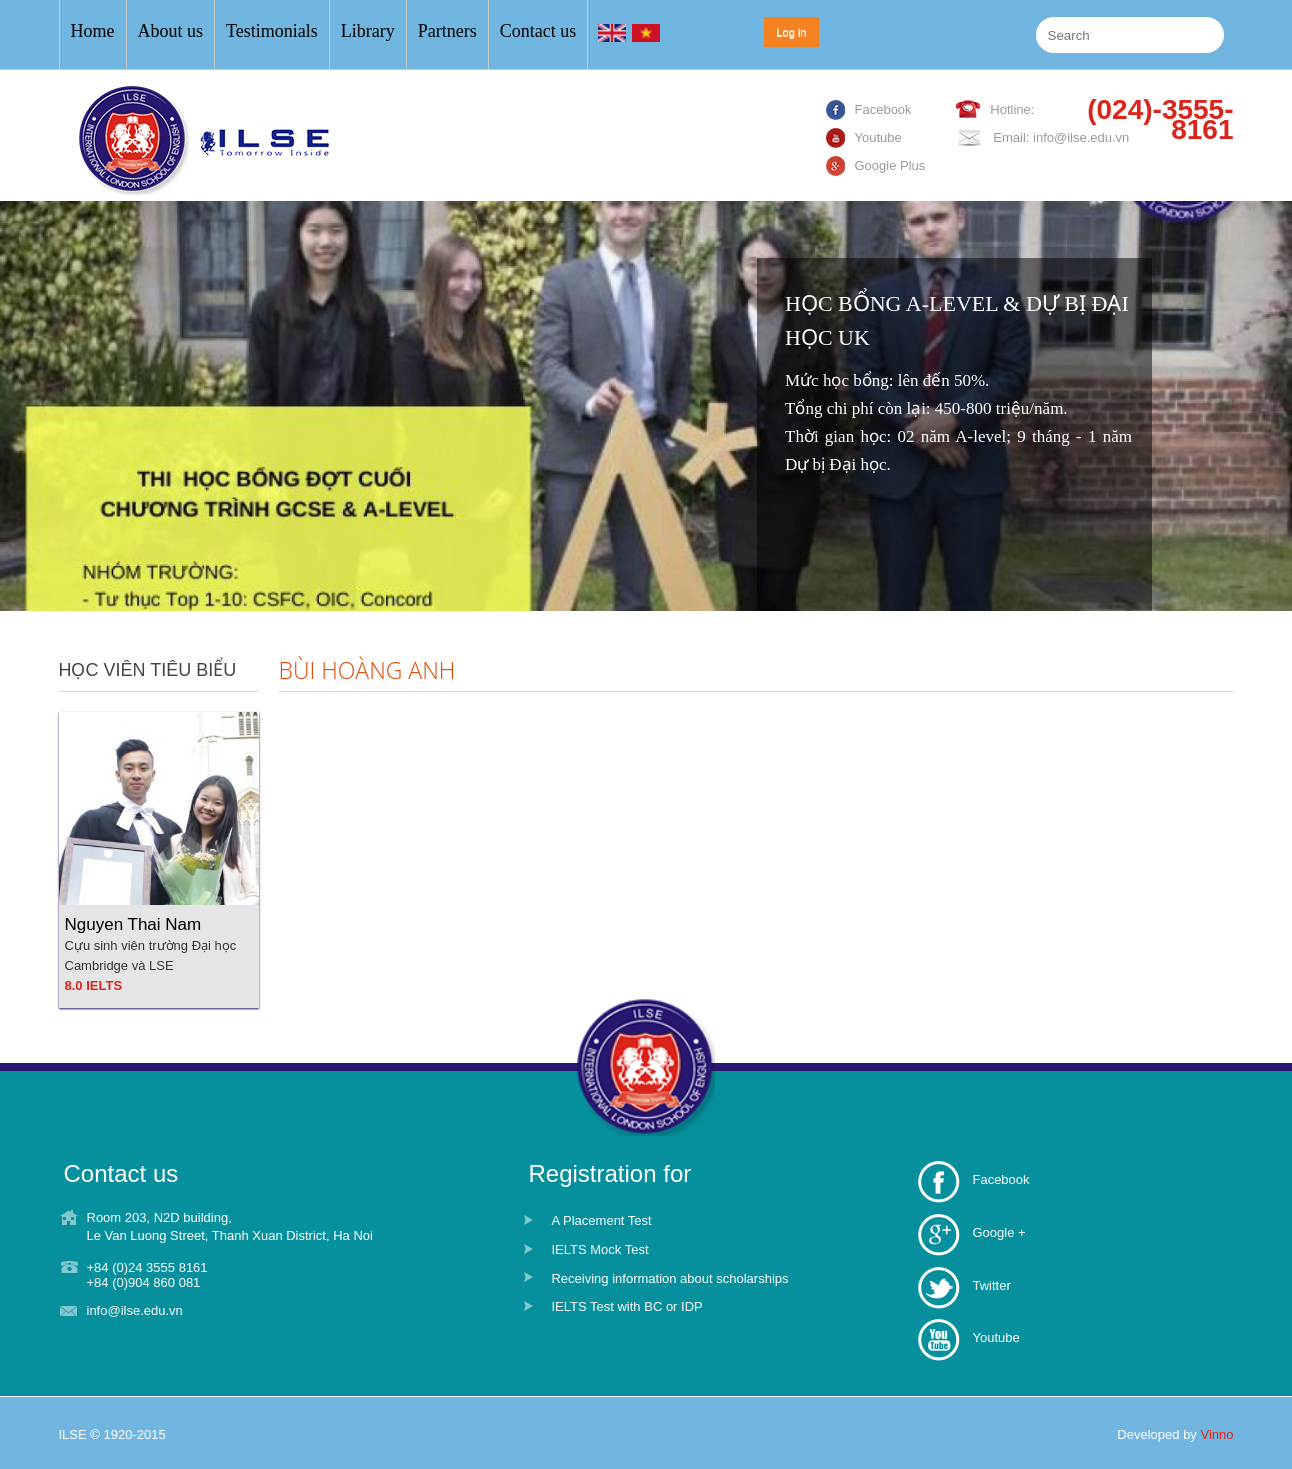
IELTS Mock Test (599, 1249)
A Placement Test (601, 1220)
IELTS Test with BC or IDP (626, 1306)
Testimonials (272, 31)
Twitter (991, 1285)
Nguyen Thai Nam (133, 924)
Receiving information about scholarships (669, 1278)
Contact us (538, 31)
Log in (792, 32)
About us (171, 31)
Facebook (1000, 1179)
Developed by (1175, 1434)
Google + (998, 1232)
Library (368, 31)
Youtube (995, 1337)
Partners (447, 31)
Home (93, 31)
